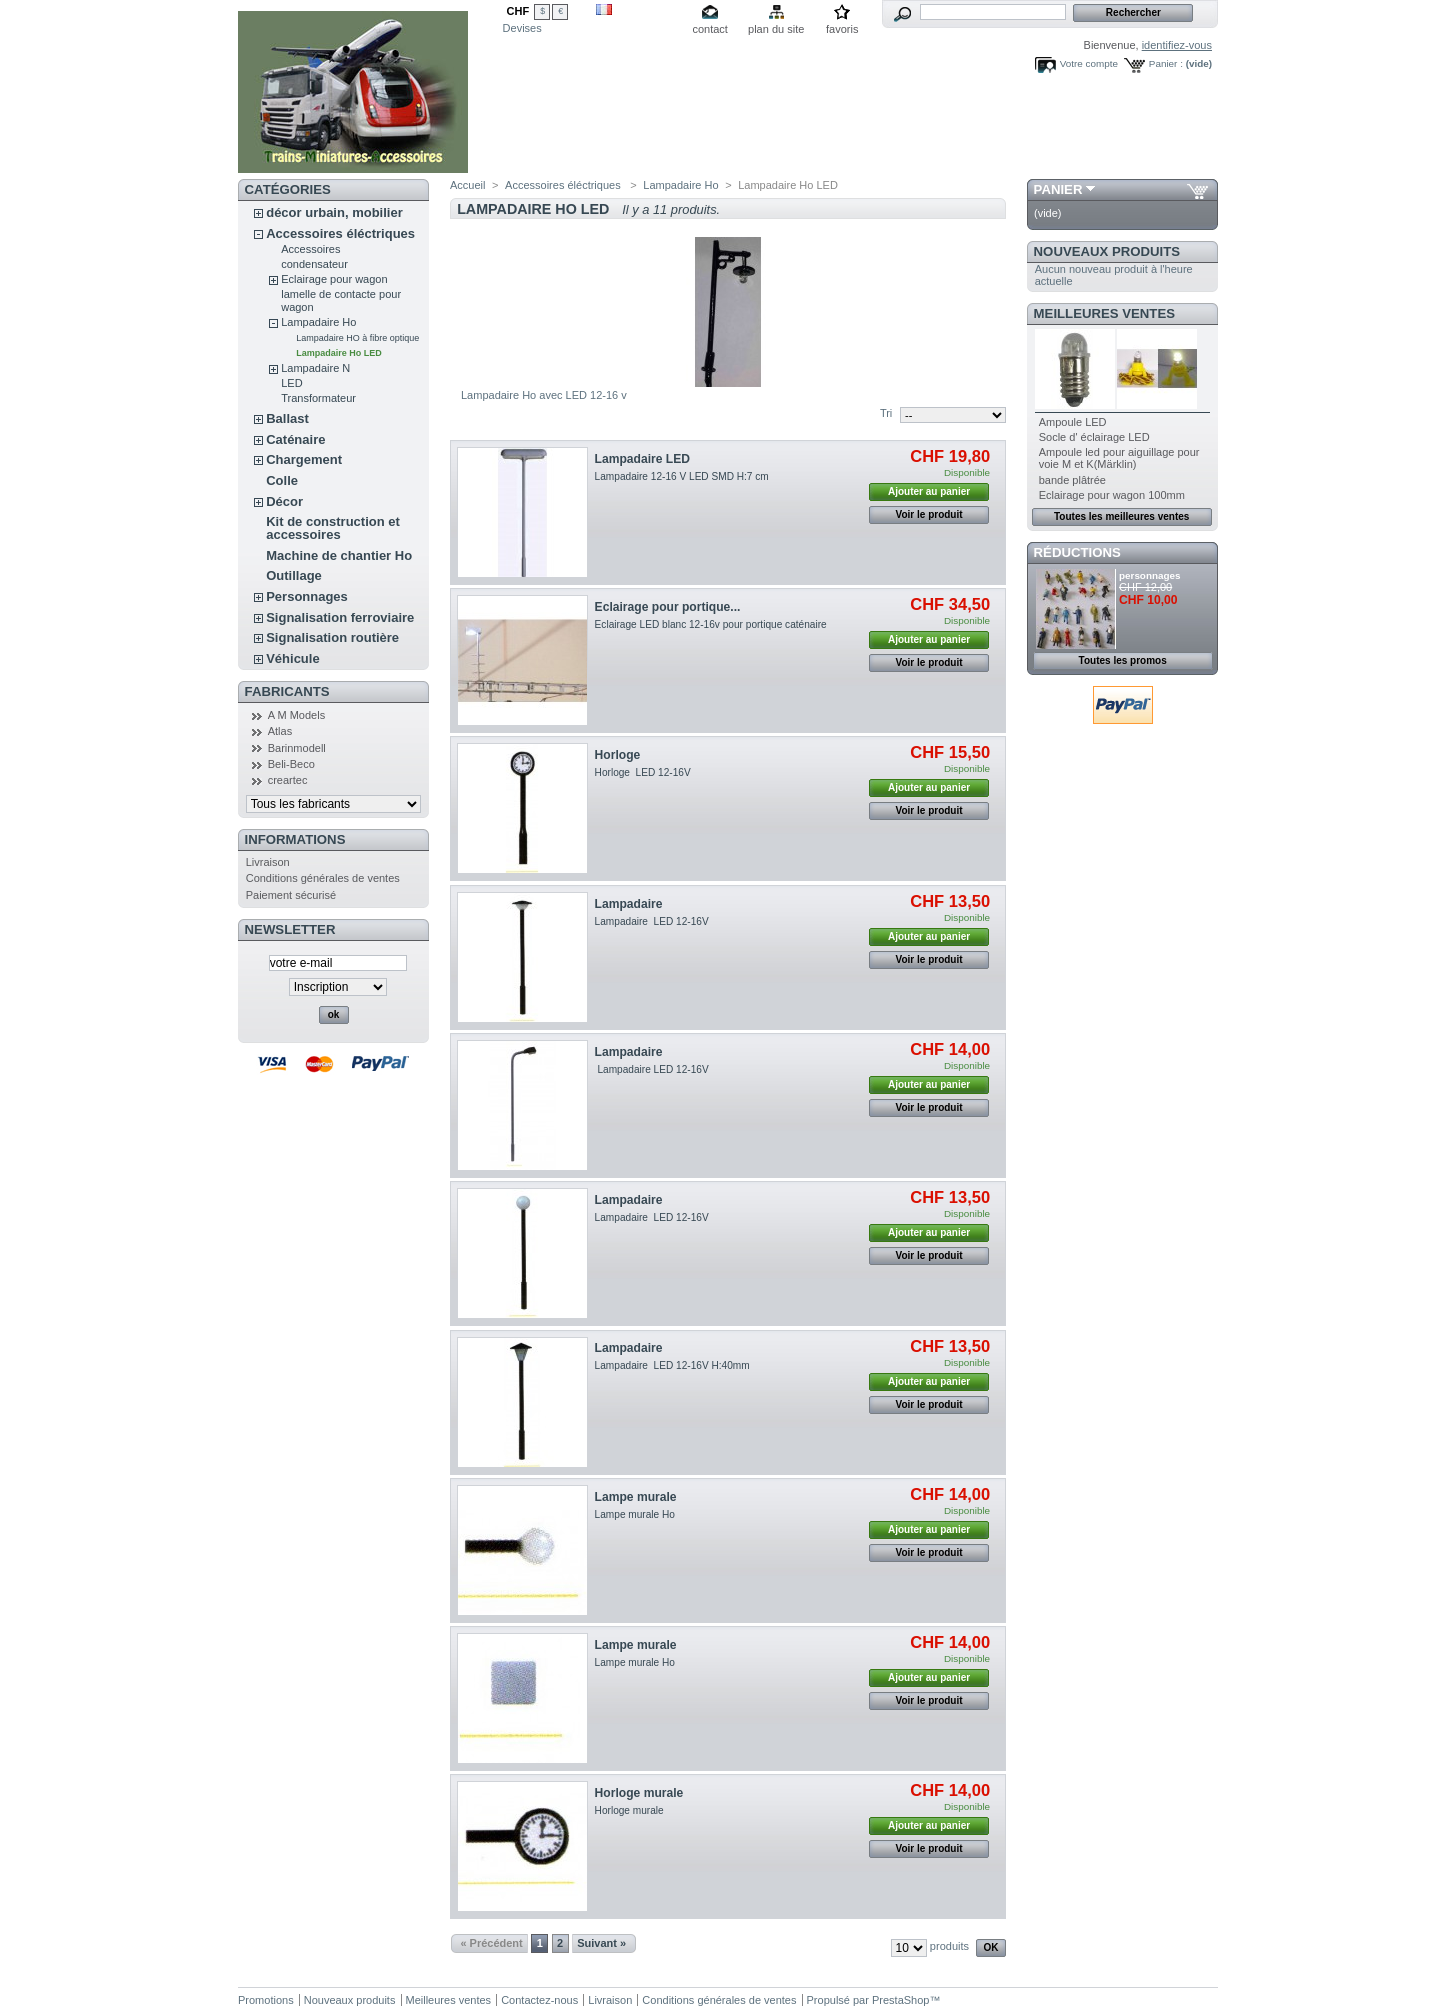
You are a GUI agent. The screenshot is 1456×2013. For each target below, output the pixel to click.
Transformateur (318, 398)
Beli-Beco (291, 764)
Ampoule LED (1073, 422)
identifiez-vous (1177, 45)
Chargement (304, 459)
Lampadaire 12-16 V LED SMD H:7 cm (682, 476)
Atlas (280, 731)
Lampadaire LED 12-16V (652, 921)
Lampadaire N (315, 368)
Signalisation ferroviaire (340, 617)
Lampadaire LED (642, 459)
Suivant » (601, 1943)
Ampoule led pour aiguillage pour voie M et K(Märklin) (1119, 458)
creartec (288, 780)
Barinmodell (297, 748)
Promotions (266, 2000)
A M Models (296, 715)
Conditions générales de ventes (323, 878)
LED (291, 383)
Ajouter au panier (929, 491)
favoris (842, 29)
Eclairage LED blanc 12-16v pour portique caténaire (712, 624)
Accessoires (310, 249)
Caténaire (295, 439)
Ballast (287, 418)
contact (709, 29)
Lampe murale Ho (635, 1514)
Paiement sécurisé (291, 895)
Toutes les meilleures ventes (1121, 516)
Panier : (1166, 63)
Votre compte (1089, 63)
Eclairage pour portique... (668, 607)
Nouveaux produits (1107, 251)
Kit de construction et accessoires (333, 528)
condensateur (314, 264)
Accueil (467, 185)
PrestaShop (900, 2000)
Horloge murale (639, 1793)
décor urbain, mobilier (334, 212)
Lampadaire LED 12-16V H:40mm (672, 1365)
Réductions (1077, 552)
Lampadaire (629, 904)
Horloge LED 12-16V (644, 772)
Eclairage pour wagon (334, 279)
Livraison (268, 862)
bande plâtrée (1072, 480)
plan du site (776, 29)
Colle (282, 480)
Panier (1058, 189)
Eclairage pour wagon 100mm (1112, 495)
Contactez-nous (539, 2000)
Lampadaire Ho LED (339, 353)
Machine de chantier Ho (339, 555)
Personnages (307, 596)
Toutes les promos (1123, 660)
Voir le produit (929, 514)
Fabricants (287, 691)
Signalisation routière (332, 637)
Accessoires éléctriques (340, 233)
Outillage (294, 575)
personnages (1149, 575)
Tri (886, 413)
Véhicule (292, 658)
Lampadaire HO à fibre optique (357, 338)
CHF (518, 11)
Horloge (618, 755)
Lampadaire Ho (318, 322)
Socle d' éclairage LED (1094, 437)
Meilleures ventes (1104, 313)
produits (949, 1946)
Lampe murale (636, 1497)
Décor (284, 501)
